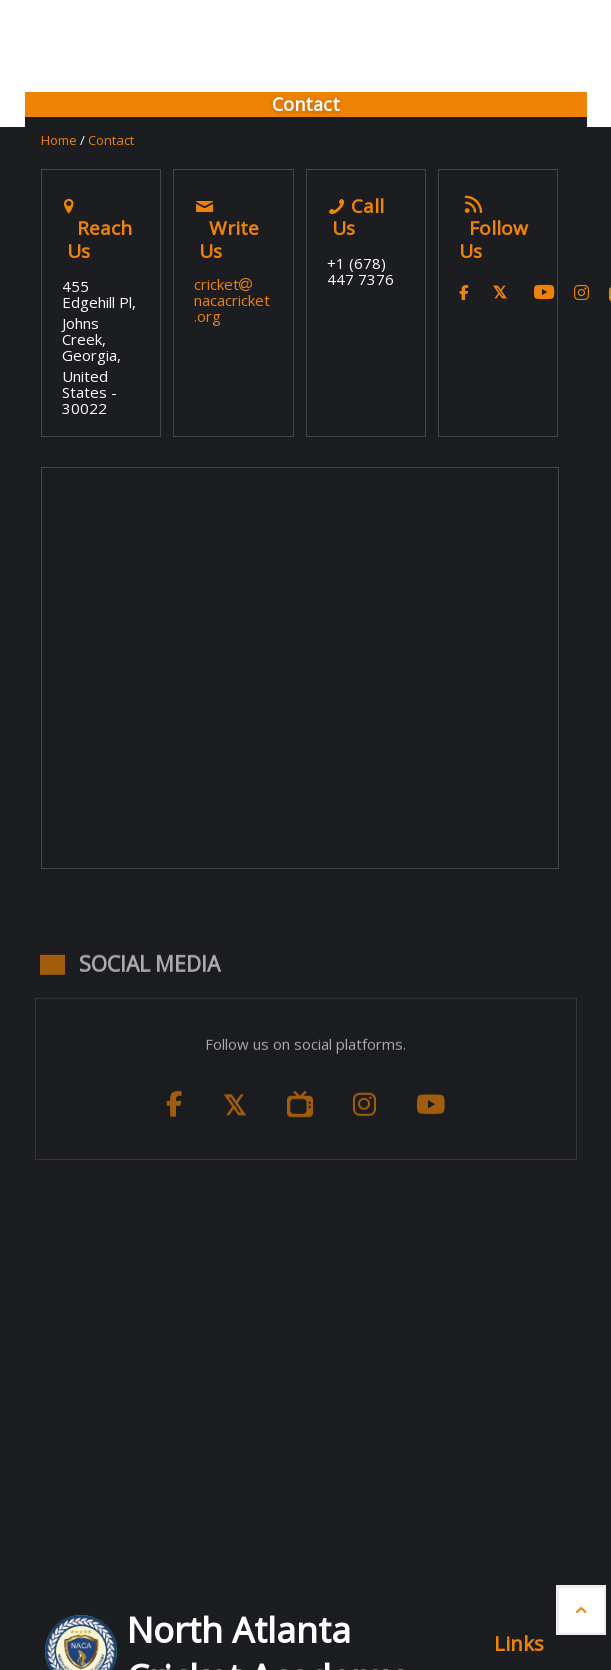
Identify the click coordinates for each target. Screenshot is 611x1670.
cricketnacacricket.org (232, 300)
